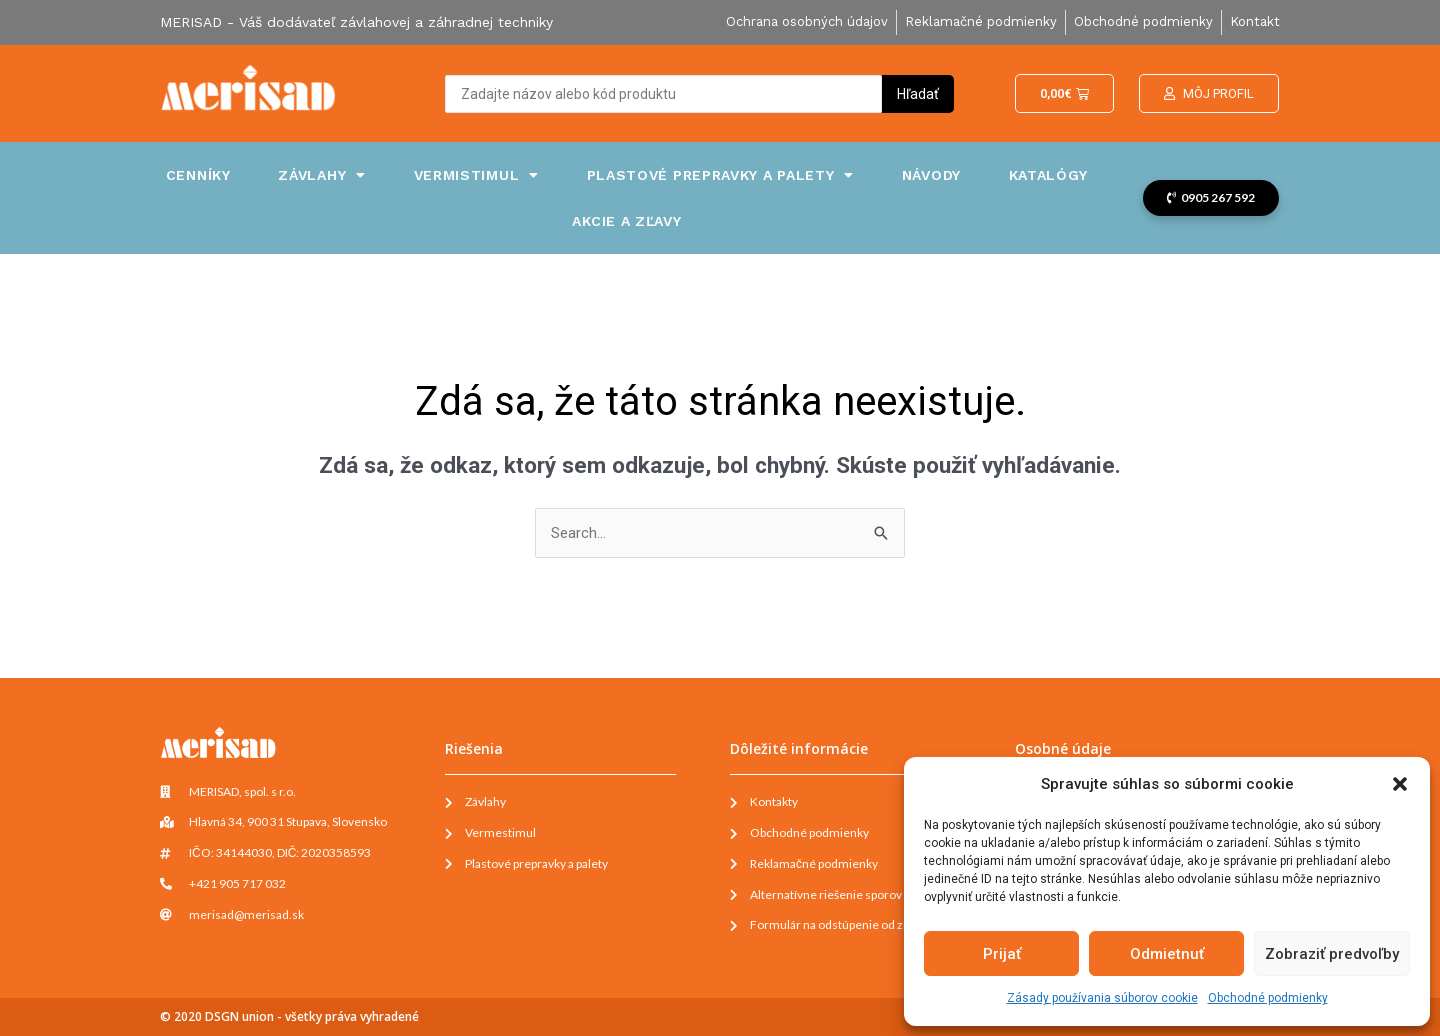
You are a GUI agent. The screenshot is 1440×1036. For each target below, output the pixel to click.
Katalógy (1049, 175)
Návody (931, 175)
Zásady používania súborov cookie (1102, 998)
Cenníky (198, 175)
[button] (1400, 784)
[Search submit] (918, 94)
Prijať (1002, 954)
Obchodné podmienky (1268, 998)
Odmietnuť (1167, 954)
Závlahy (322, 175)
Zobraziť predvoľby (1332, 954)
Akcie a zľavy (626, 221)
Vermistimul (476, 175)
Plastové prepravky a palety (721, 175)
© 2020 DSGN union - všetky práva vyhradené (289, 1016)
